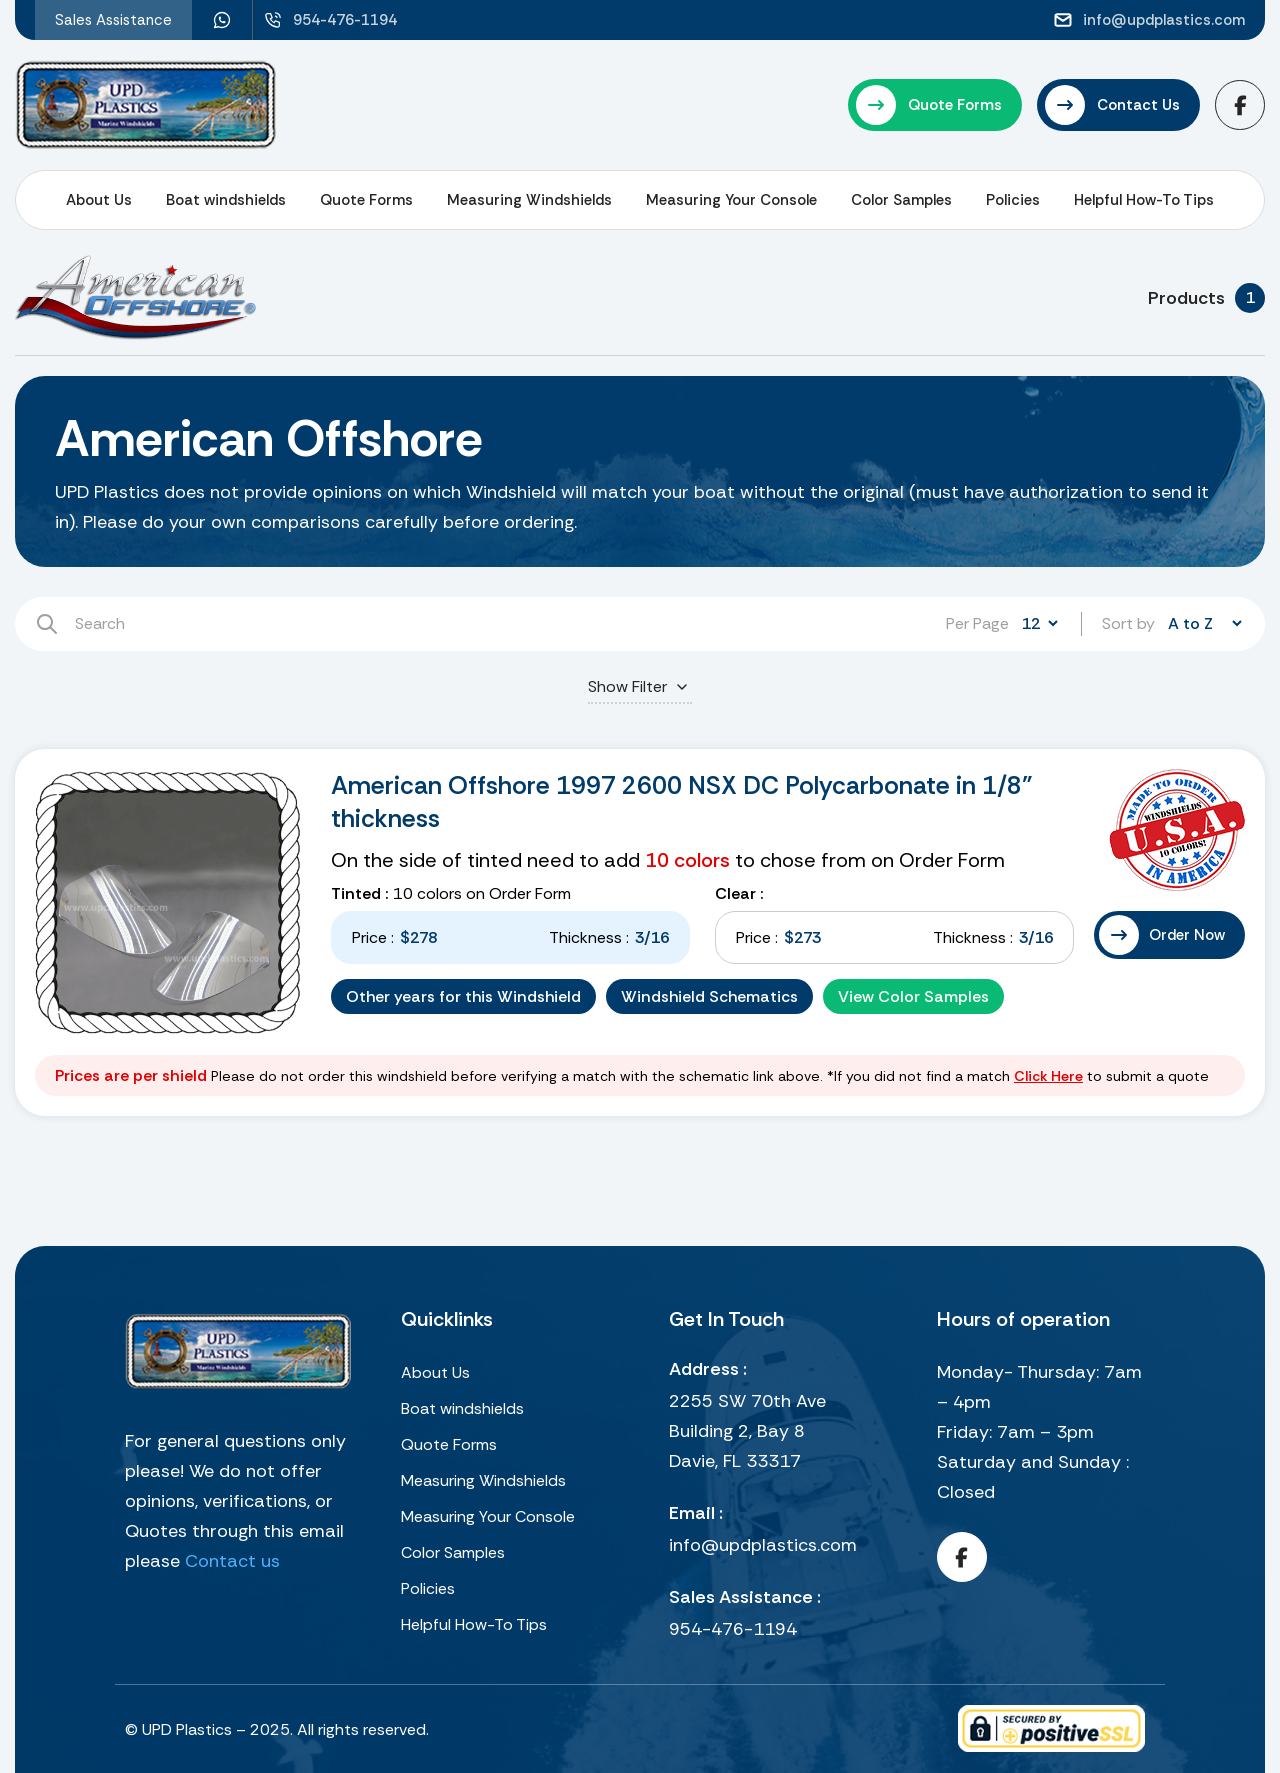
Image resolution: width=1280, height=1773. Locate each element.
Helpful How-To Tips (1144, 200)
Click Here (1048, 1076)
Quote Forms (366, 200)
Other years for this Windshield (463, 996)
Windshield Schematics (709, 996)
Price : (373, 937)
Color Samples (901, 200)
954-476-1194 (733, 1629)
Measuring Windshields (529, 200)
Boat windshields (226, 200)
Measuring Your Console (731, 200)
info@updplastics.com (763, 1545)
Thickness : (589, 937)
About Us (99, 200)
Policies (1013, 200)
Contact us (232, 1561)
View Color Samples (913, 996)
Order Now (1187, 935)
